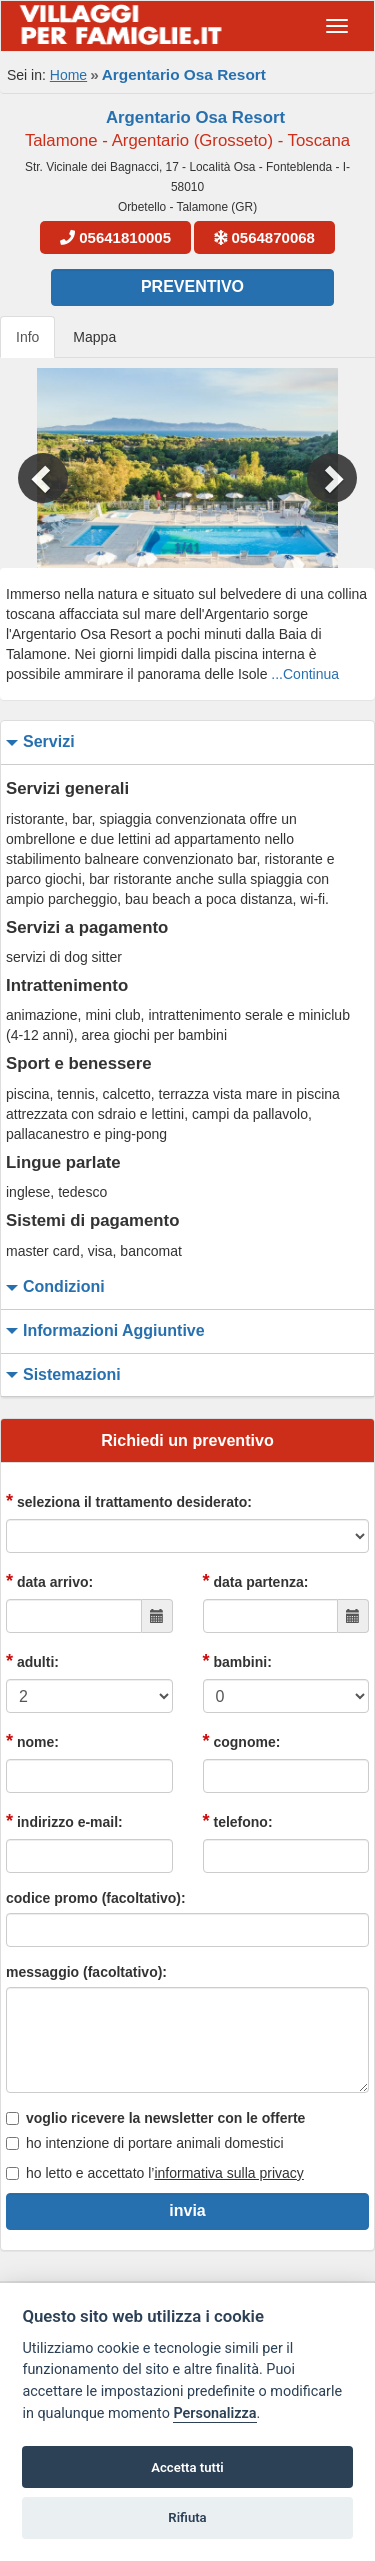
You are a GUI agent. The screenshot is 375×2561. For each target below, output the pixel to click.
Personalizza (214, 2413)
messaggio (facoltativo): (86, 1972)
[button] (28, 468)
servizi (38, 742)
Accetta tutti (187, 2467)
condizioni (53, 1287)
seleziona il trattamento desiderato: (129, 1501)
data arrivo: (49, 1581)
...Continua (305, 674)
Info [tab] (27, 337)
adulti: (32, 1661)
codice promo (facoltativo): (96, 1898)
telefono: (238, 1821)
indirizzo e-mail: (64, 1821)
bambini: (237, 1661)
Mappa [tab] (94, 337)
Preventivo (192, 286)
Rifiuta (187, 2517)
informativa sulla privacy (228, 2173)
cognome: (242, 1741)
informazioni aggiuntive (103, 1331)
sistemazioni (61, 1375)
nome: (32, 1741)
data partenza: (256, 1581)
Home (68, 75)
